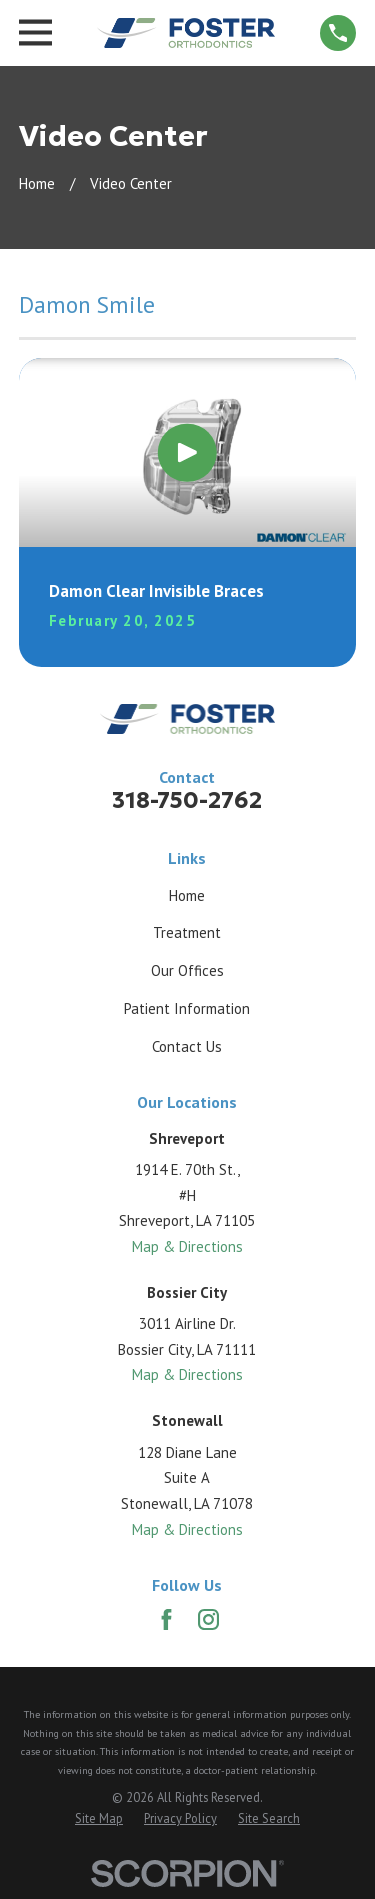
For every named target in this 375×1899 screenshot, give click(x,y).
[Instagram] (208, 1619)
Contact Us (187, 1046)
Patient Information (187, 1008)
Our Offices (187, 970)
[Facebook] (166, 1619)
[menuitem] (99, 1818)
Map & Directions (187, 1246)
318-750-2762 (187, 800)
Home (187, 895)
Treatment (187, 932)
